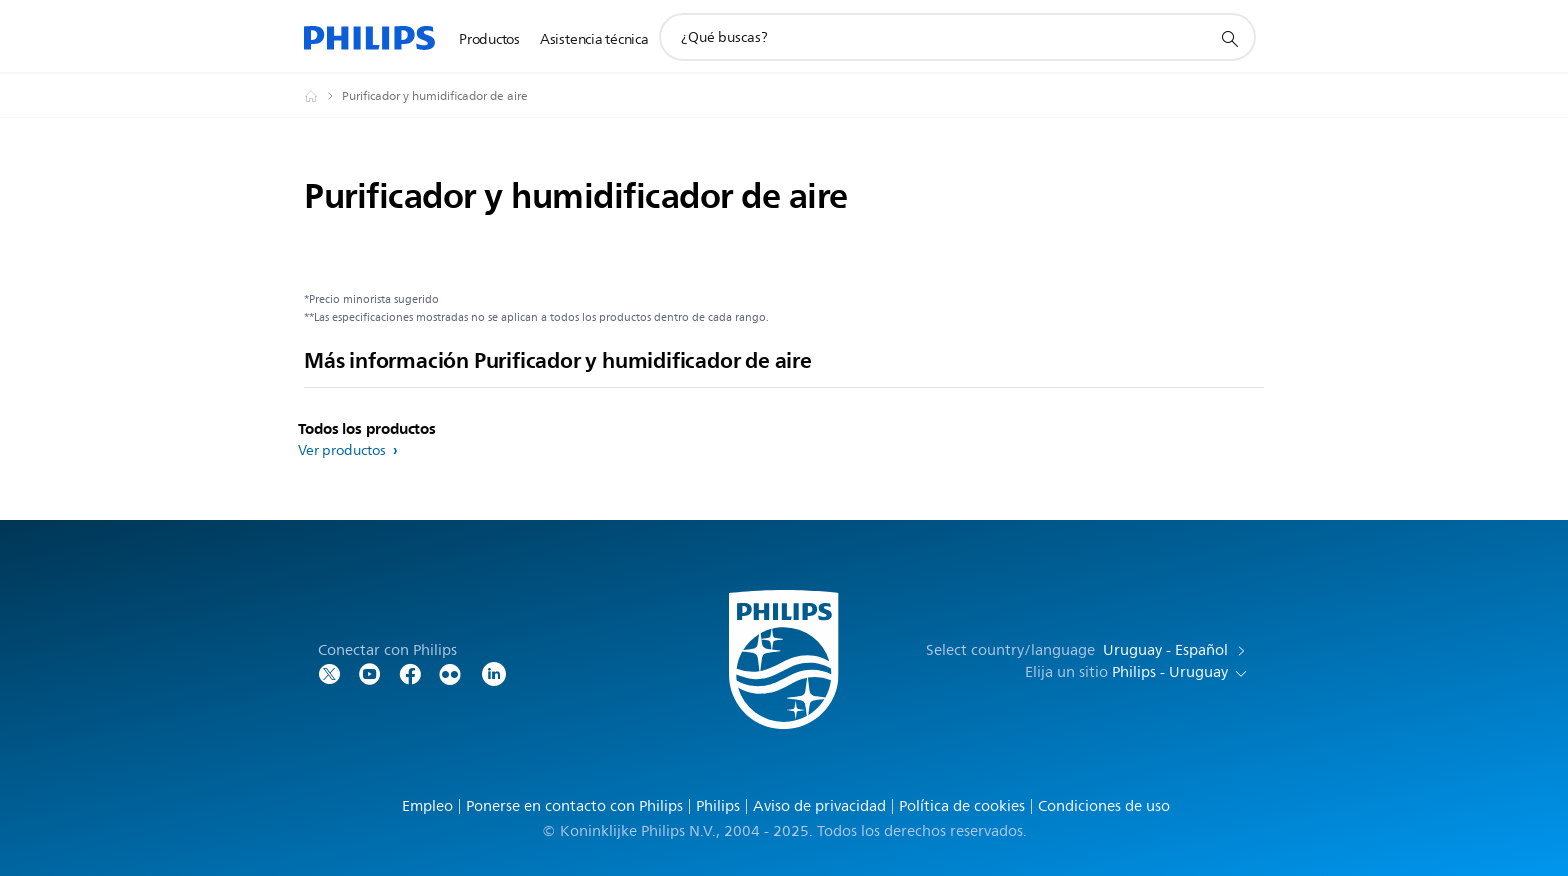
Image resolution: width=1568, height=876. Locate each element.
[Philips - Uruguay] (323, 96)
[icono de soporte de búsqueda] (1229, 38)
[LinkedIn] (494, 672)
